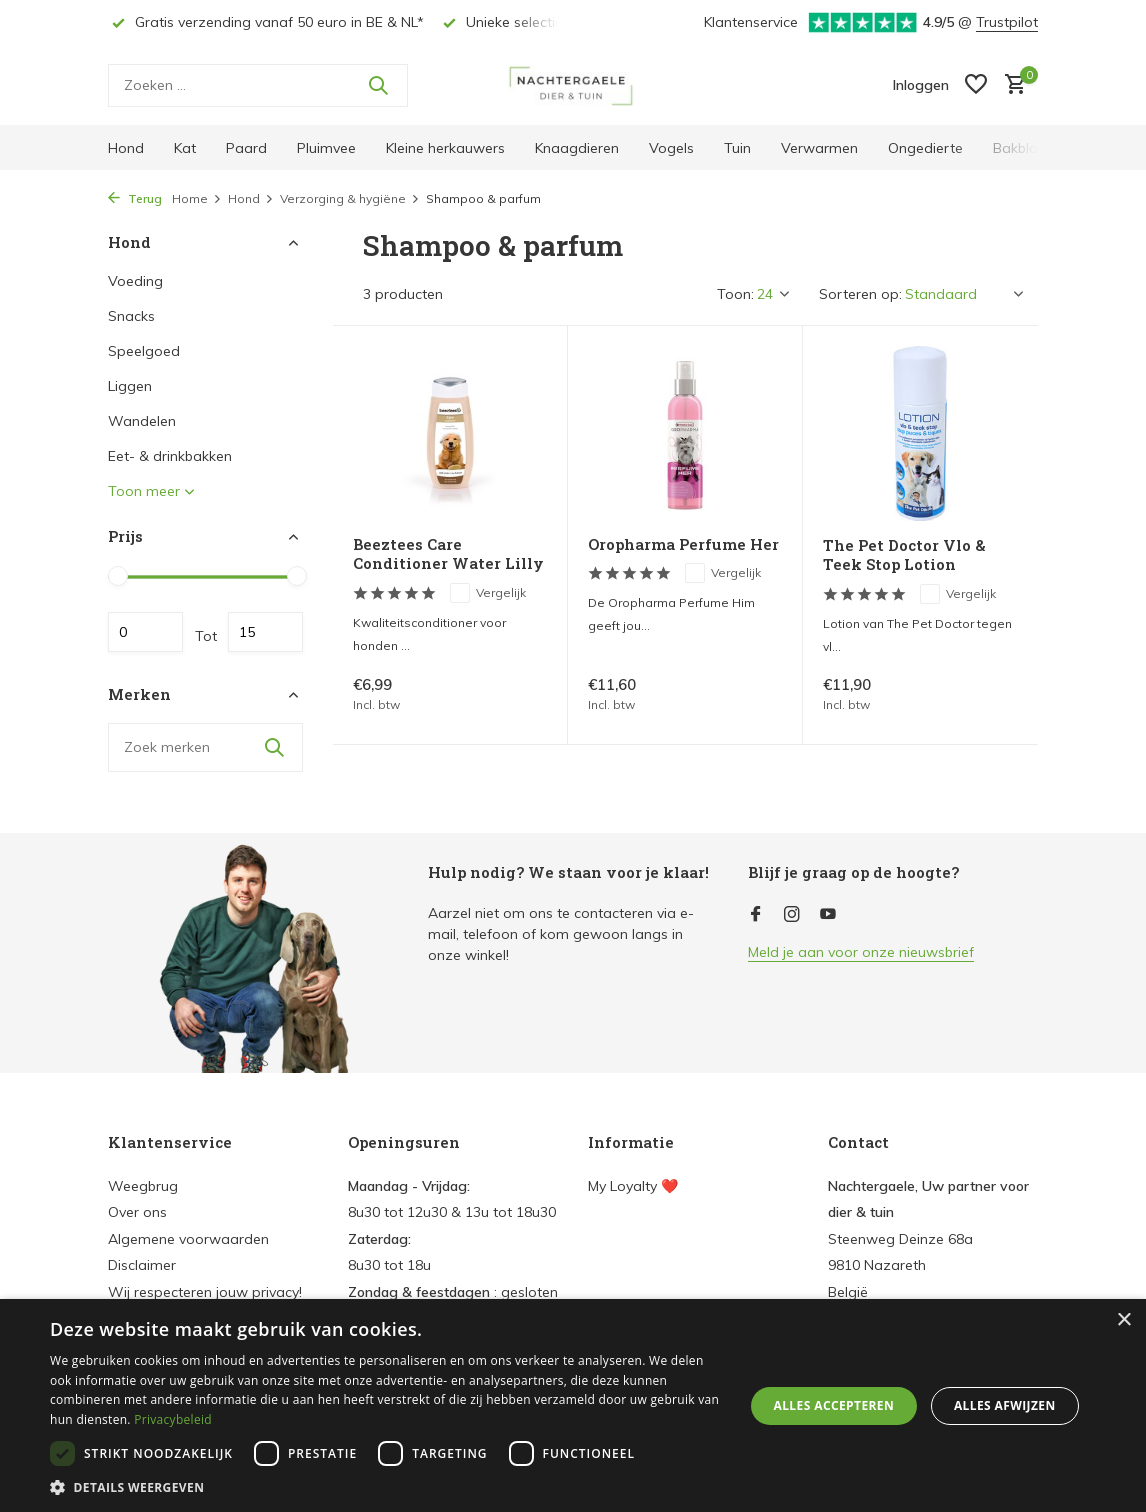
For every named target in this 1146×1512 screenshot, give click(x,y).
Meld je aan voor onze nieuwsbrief (861, 952)
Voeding (135, 281)
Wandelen (142, 421)
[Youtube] (828, 915)
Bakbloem (1026, 148)
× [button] (1123, 1320)
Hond (126, 148)
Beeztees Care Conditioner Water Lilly (448, 554)
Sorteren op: (860, 294)
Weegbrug (143, 1186)
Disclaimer (142, 1265)
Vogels (671, 148)
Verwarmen (819, 148)
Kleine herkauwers (445, 148)
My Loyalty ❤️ (633, 1186)
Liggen (130, 386)
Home (197, 198)
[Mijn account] (921, 85)
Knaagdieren (577, 148)
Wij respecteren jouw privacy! (205, 1292)
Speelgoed (144, 351)
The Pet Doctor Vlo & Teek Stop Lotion (904, 555)
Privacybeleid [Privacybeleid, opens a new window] (173, 1419)
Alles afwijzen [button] (1005, 1405)
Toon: (735, 294)
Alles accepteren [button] (834, 1405)
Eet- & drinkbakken (170, 456)
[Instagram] (792, 915)
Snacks (131, 316)
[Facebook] (756, 915)
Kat (185, 148)
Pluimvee (326, 148)
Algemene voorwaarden (188, 1239)
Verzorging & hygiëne (350, 198)
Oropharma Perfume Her (683, 544)
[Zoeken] (258, 85)
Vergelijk (488, 593)
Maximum (265, 632)
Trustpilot (1007, 22)
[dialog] (573, 1405)
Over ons (137, 1212)
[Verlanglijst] (976, 85)
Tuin (737, 148)
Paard (246, 148)
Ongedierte (925, 148)
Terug (135, 198)
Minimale (145, 632)
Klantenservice (751, 22)
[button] (386, 1487)
